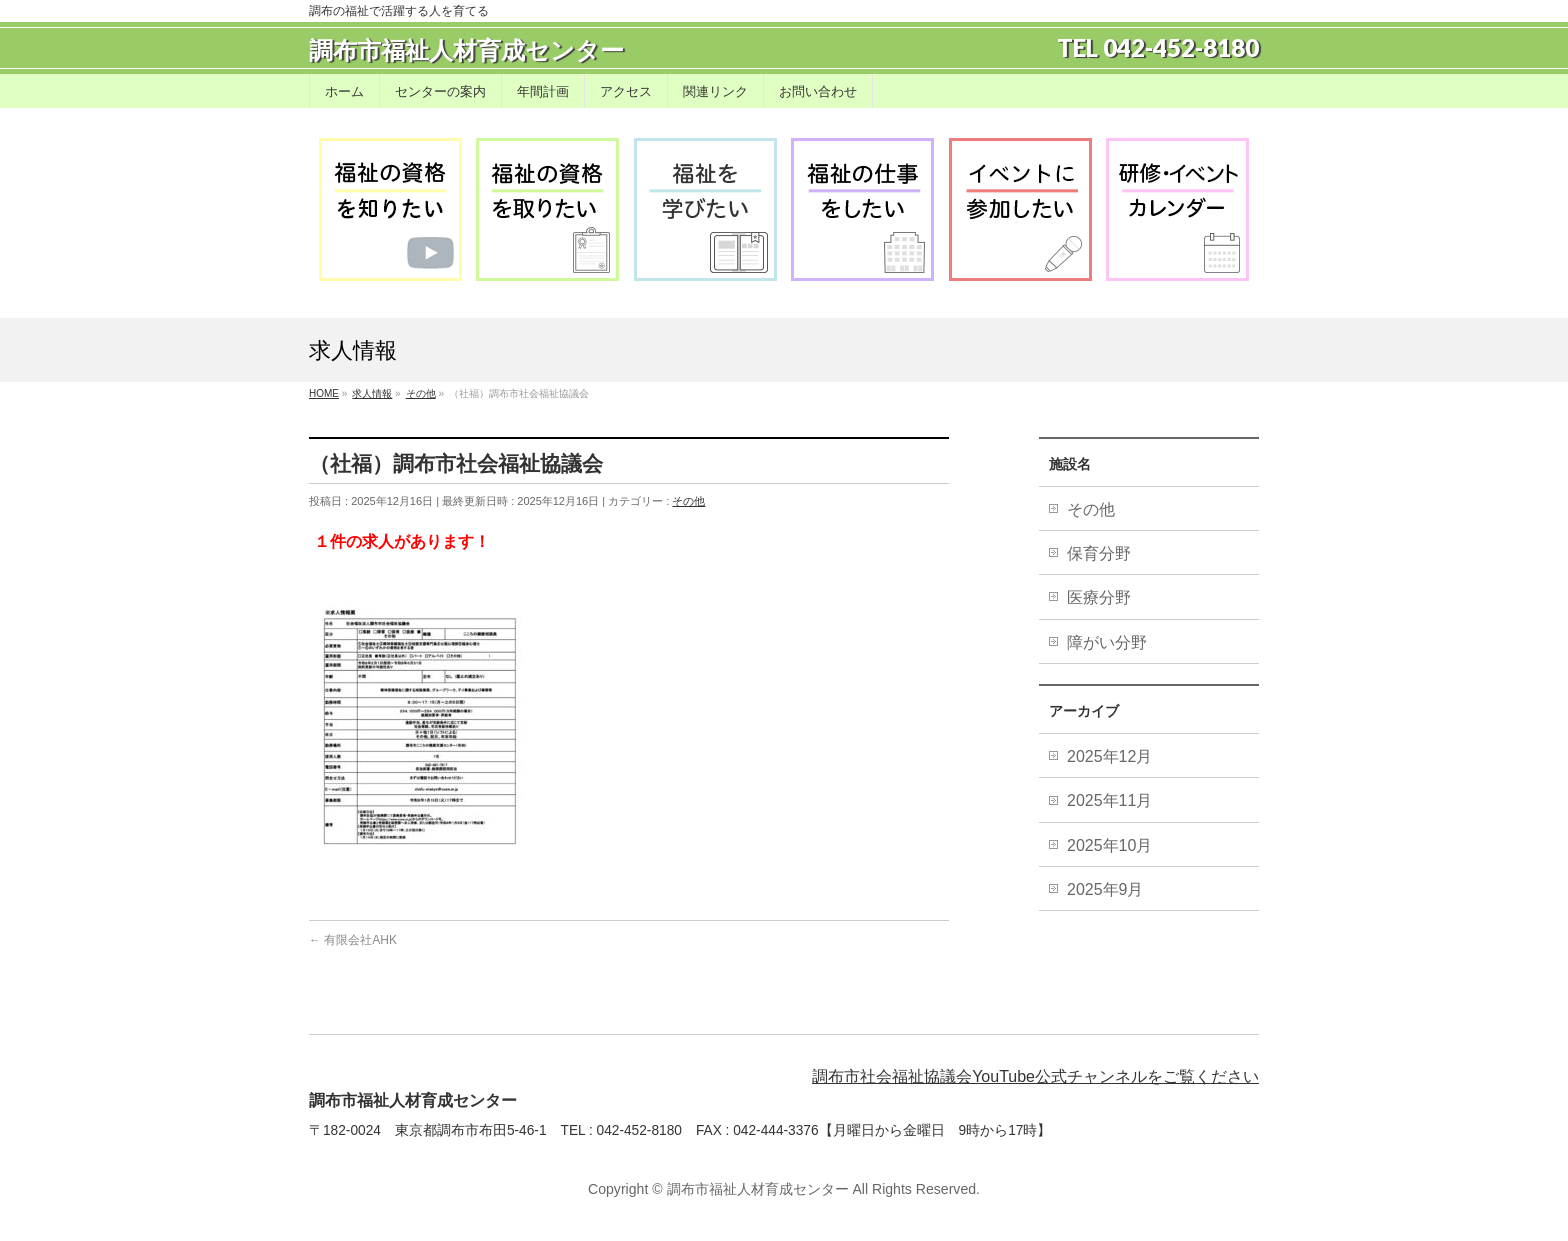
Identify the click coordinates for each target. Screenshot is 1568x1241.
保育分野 (1099, 553)
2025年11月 (1112, 800)
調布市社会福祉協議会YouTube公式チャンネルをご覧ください (1035, 1076)
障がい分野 (1107, 642)
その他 (688, 501)
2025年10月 (1112, 845)
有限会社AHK (353, 940)
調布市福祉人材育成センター (466, 50)
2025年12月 (1112, 756)
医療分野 (1099, 597)
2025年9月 (1107, 889)
